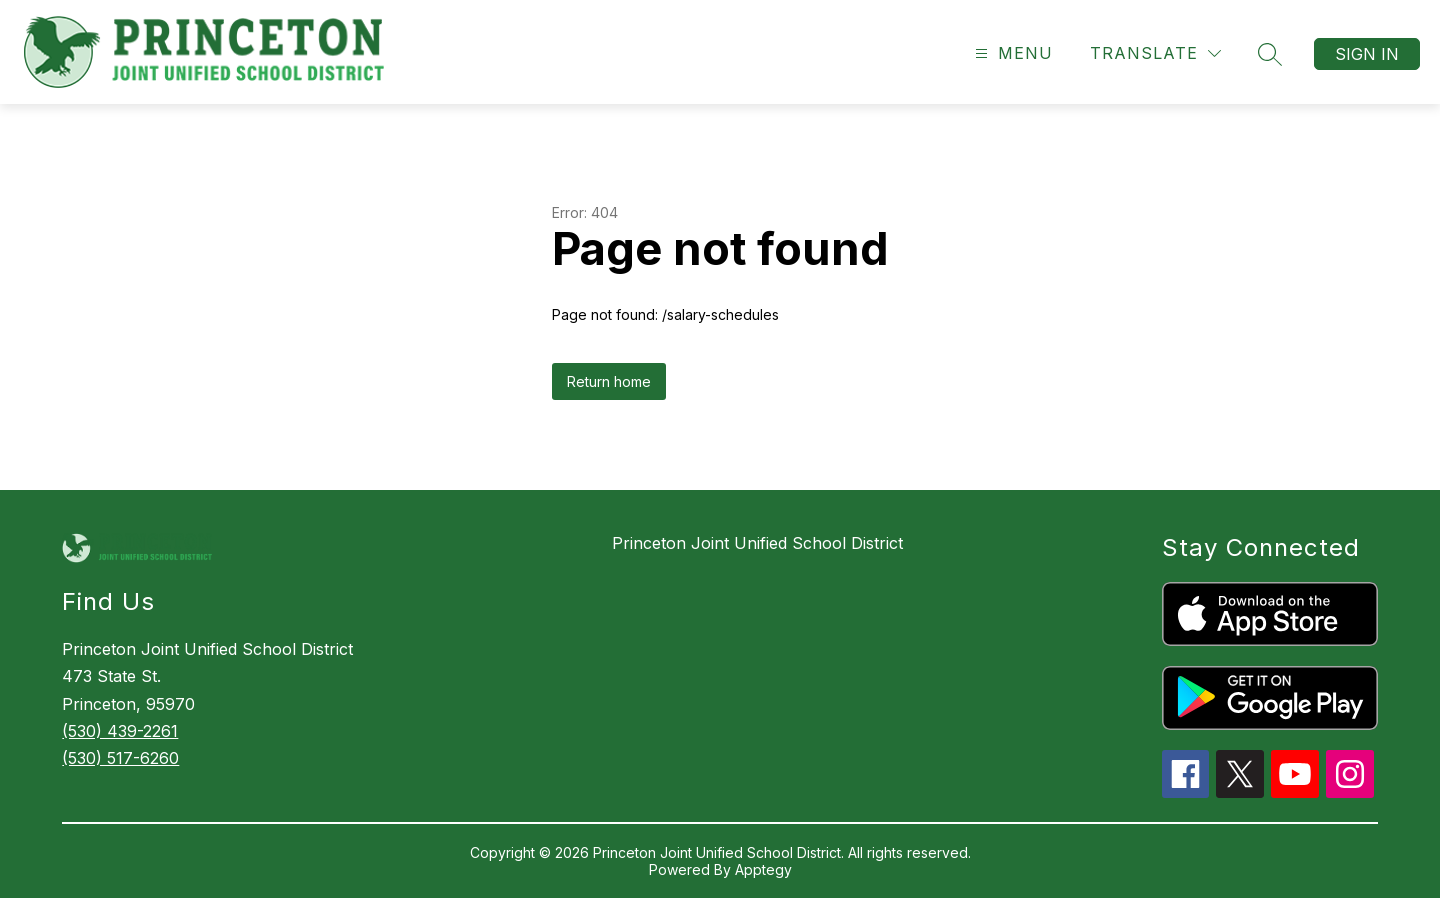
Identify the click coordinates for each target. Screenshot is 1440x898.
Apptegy (763, 869)
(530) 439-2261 (120, 731)
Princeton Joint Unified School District (757, 543)
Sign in (1367, 54)
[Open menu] (1011, 53)
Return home (609, 381)
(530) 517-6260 (120, 758)
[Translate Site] (1155, 53)
